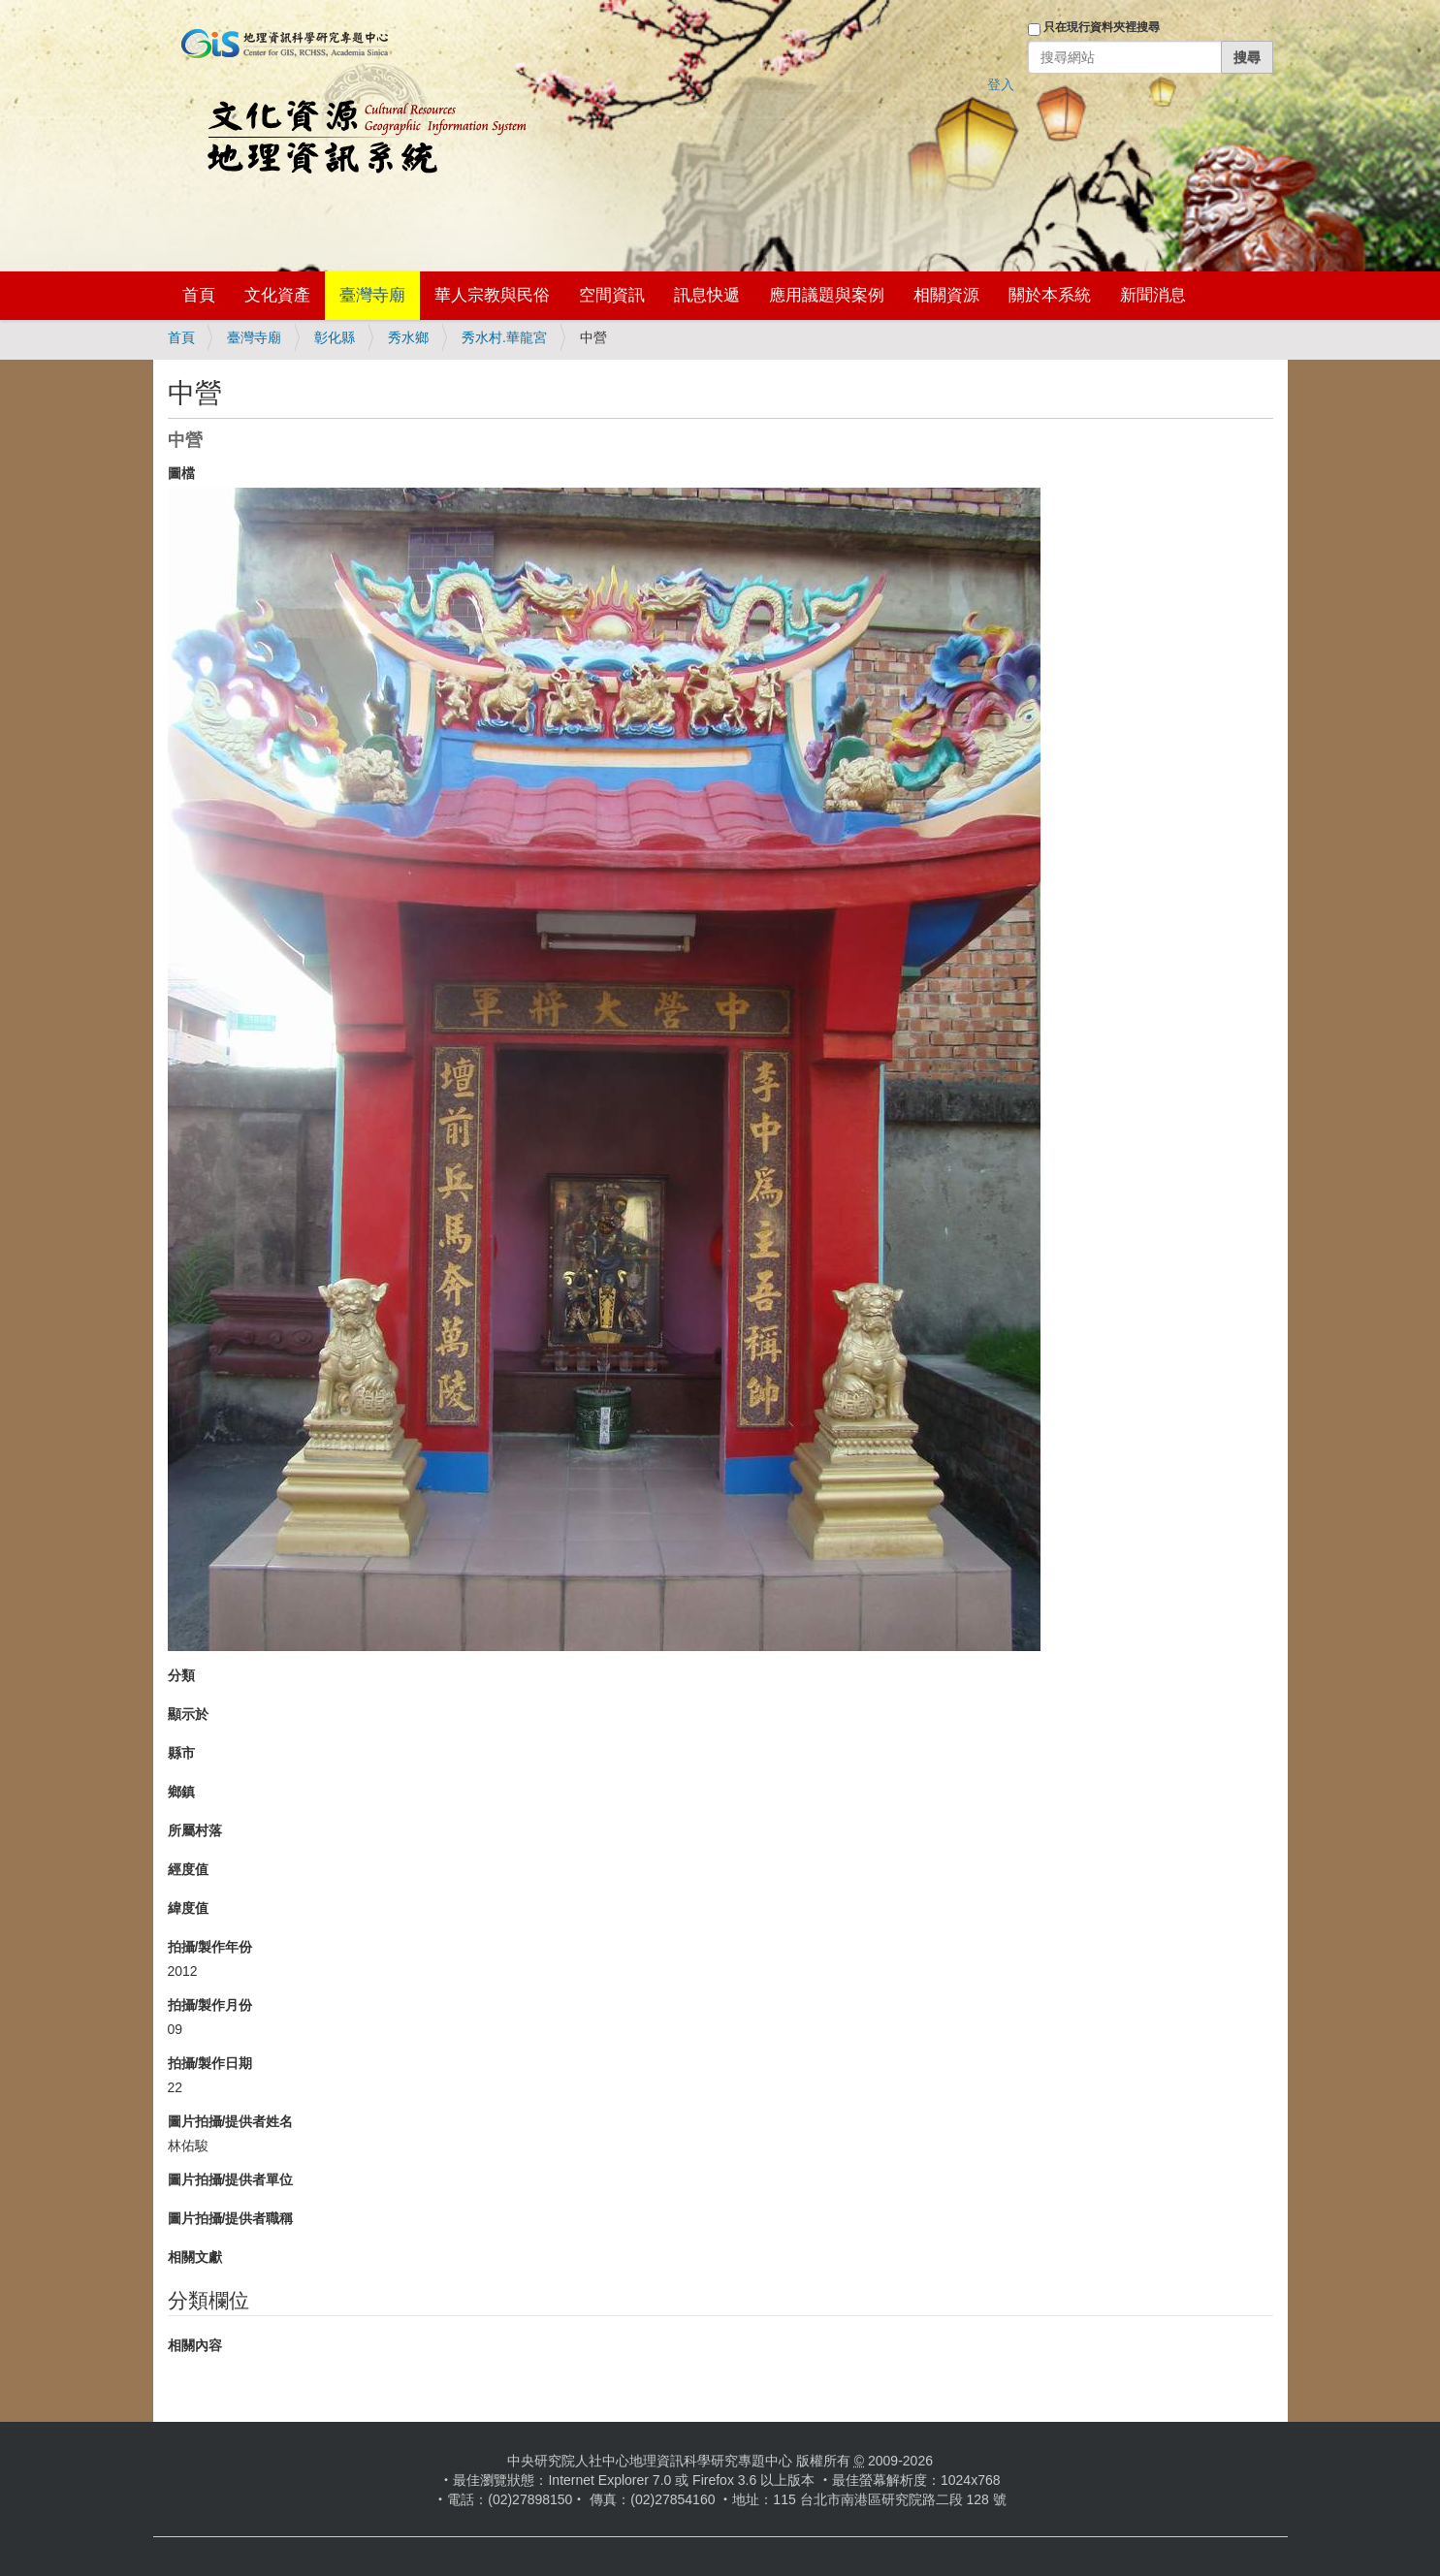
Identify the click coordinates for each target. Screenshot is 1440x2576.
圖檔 (181, 473)
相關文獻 (195, 2257)
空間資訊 (612, 295)
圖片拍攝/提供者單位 (231, 2179)
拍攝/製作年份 (210, 1947)
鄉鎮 (181, 1791)
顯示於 (188, 1714)
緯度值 (188, 1908)
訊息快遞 (707, 295)
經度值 (188, 1869)
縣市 (181, 1753)
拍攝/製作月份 (210, 2005)
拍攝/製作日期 (210, 2063)
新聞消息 (1153, 295)
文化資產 (277, 295)
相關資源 (946, 295)
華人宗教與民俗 (492, 295)
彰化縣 (334, 337)
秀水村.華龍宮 (504, 337)
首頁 (198, 295)
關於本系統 (1049, 295)
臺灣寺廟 (372, 295)
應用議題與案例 (826, 295)
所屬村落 (195, 1830)
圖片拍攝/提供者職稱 (231, 2218)
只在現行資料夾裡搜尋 (1101, 27)
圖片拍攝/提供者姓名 (231, 2121)
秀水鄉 (408, 337)
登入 (1000, 84)
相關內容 (195, 2345)
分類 (181, 1675)
